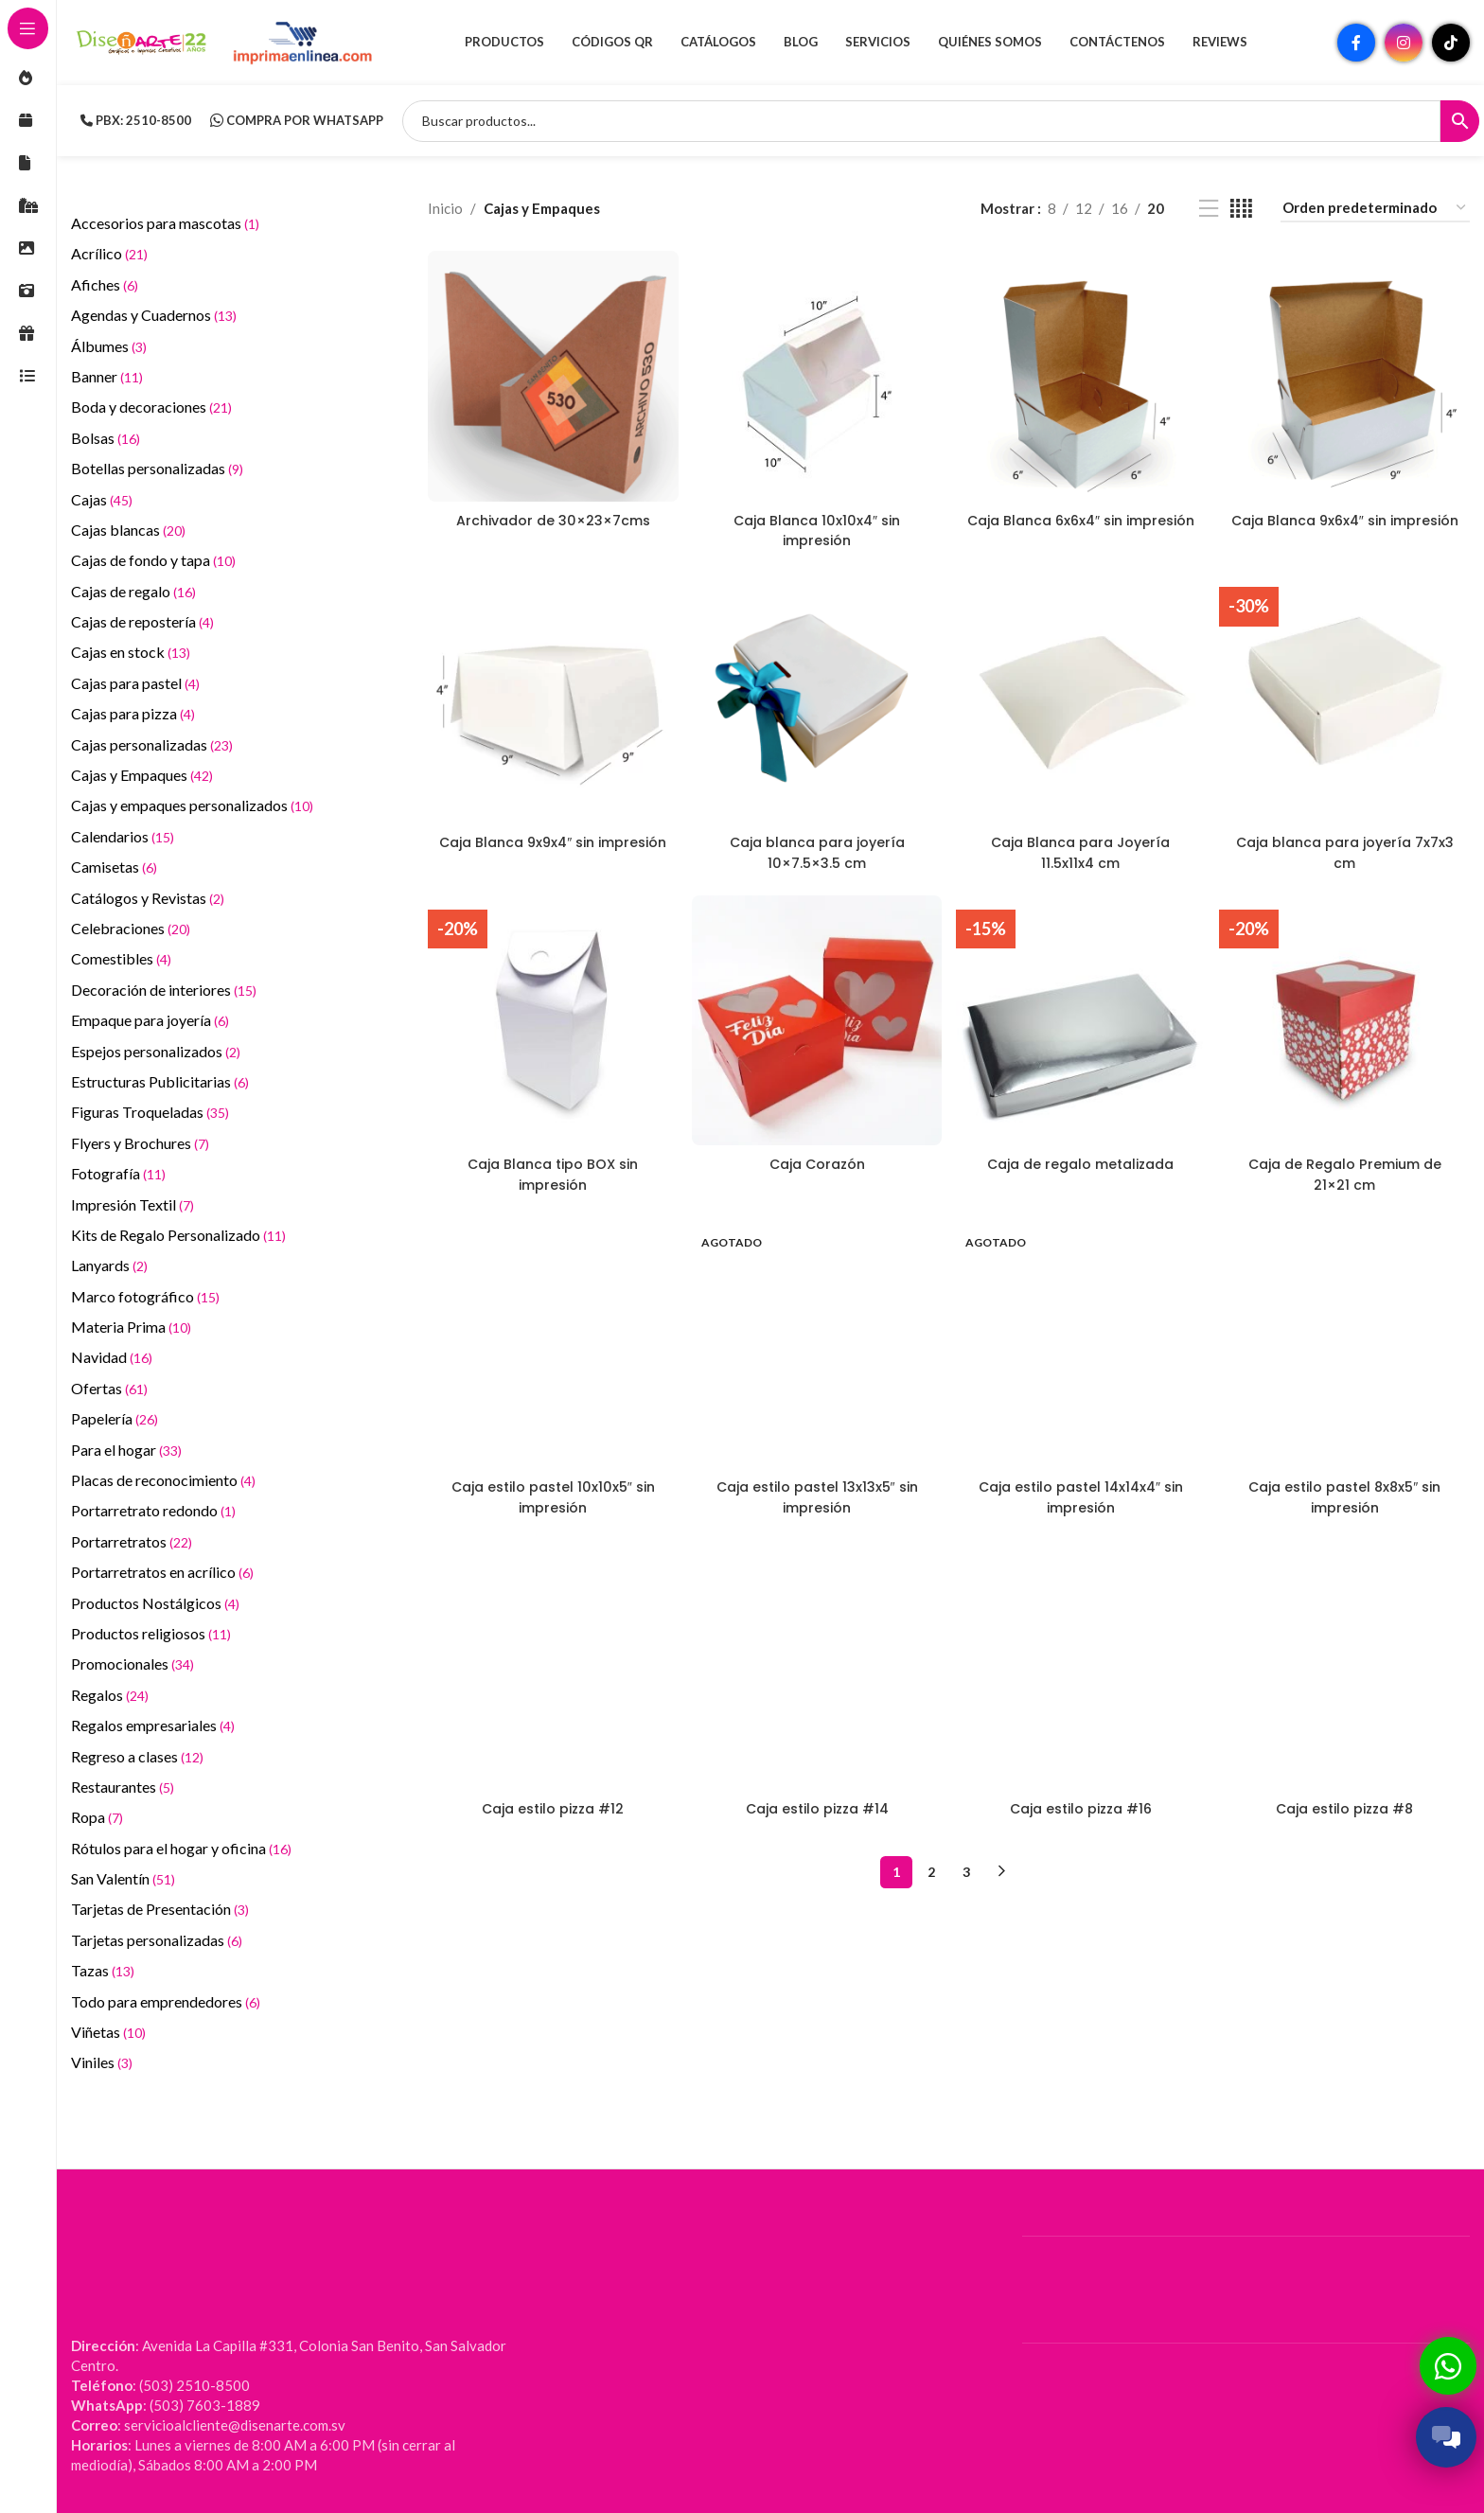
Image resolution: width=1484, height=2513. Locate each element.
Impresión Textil (132, 1204)
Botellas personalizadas (157, 468)
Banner (107, 376)
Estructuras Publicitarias (160, 1081)
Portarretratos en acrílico (162, 1572)
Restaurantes (122, 1787)
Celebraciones (130, 928)
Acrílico (109, 253)
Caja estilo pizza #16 (1081, 1804)
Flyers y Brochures (140, 1143)
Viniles (101, 2062)
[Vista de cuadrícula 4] (1241, 208)
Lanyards (109, 1265)
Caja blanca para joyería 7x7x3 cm (1346, 848)
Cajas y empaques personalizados (192, 805)
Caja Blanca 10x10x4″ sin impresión (816, 525)
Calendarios (122, 836)
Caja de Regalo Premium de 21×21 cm (1347, 1170)
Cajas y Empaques (142, 775)
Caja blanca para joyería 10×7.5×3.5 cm (816, 848)
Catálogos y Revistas (147, 898)
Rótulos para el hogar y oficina (181, 1848)
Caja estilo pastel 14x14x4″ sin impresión (1081, 1492)
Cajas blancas (128, 530)
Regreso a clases (137, 1756)
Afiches (104, 284)
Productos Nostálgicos (155, 1603)
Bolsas (105, 438)
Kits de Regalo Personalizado (178, 1235)
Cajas (101, 499)
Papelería (114, 1418)
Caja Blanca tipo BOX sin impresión (551, 1170)
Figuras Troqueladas (150, 1112)
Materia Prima (131, 1327)
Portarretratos (131, 1541)
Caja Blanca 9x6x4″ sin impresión (1346, 525)
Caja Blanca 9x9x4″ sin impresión (550, 848)
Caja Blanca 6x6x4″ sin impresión (1081, 525)
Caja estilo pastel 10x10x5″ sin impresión (550, 1492)
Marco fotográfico (145, 1296)
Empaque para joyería (150, 1020)
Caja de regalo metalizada (1081, 1160)
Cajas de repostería (142, 621)
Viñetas (108, 2032)
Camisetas (114, 867)
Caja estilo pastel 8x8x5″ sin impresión (1346, 1492)
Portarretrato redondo (153, 1510)
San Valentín (123, 1878)
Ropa (97, 1817)
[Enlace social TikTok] (1451, 43)
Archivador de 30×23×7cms (551, 515)
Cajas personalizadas (152, 744)
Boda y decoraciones (151, 407)
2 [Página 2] (931, 1866)
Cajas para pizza (133, 713)
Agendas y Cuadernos (154, 315)
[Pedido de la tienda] (1375, 208)
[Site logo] (142, 40)
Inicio (445, 208)
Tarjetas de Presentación (160, 1909)
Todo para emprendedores (165, 2001)
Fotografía (118, 1173)
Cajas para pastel (135, 683)
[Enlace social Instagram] (1403, 43)
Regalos (110, 1695)
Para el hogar (126, 1450)
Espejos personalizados (155, 1051)
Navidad (111, 1357)
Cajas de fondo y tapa (153, 560)
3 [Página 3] (966, 1866)
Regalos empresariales (153, 1725)
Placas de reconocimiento (163, 1480)
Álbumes (109, 346)
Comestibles (121, 958)
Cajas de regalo (133, 591)
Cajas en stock (130, 652)
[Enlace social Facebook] (1356, 43)
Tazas (102, 1970)
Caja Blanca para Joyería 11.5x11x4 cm (1081, 848)
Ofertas (109, 1388)
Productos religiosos (151, 1633)
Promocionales (132, 1663)
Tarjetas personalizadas (156, 1940)
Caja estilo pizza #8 (1347, 1804)
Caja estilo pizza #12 (550, 1804)
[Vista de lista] (1208, 208)
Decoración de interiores (163, 990)
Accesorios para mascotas (165, 223)
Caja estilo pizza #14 (815, 1804)
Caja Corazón (816, 1160)
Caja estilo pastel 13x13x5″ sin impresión (816, 1492)
